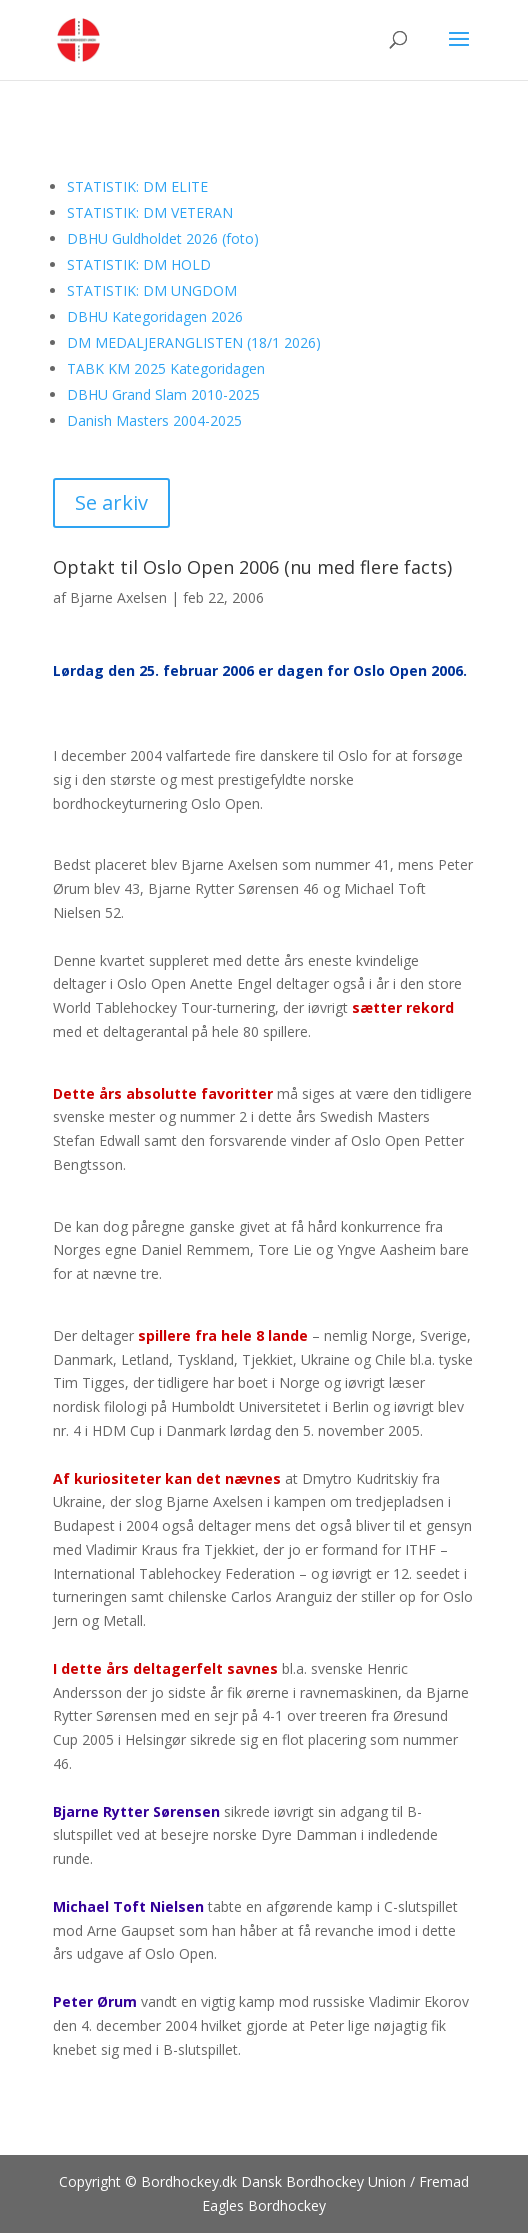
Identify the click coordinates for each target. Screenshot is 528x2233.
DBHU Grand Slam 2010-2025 (163, 394)
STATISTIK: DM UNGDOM (152, 290)
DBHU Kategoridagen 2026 (155, 316)
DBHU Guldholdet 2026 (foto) (163, 238)
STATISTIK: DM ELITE (137, 186)
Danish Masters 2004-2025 (154, 420)
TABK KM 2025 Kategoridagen (166, 368)
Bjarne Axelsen (118, 597)
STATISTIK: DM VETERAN (150, 212)
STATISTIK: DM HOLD (139, 264)
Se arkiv (111, 502)
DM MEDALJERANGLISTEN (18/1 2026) (194, 342)
